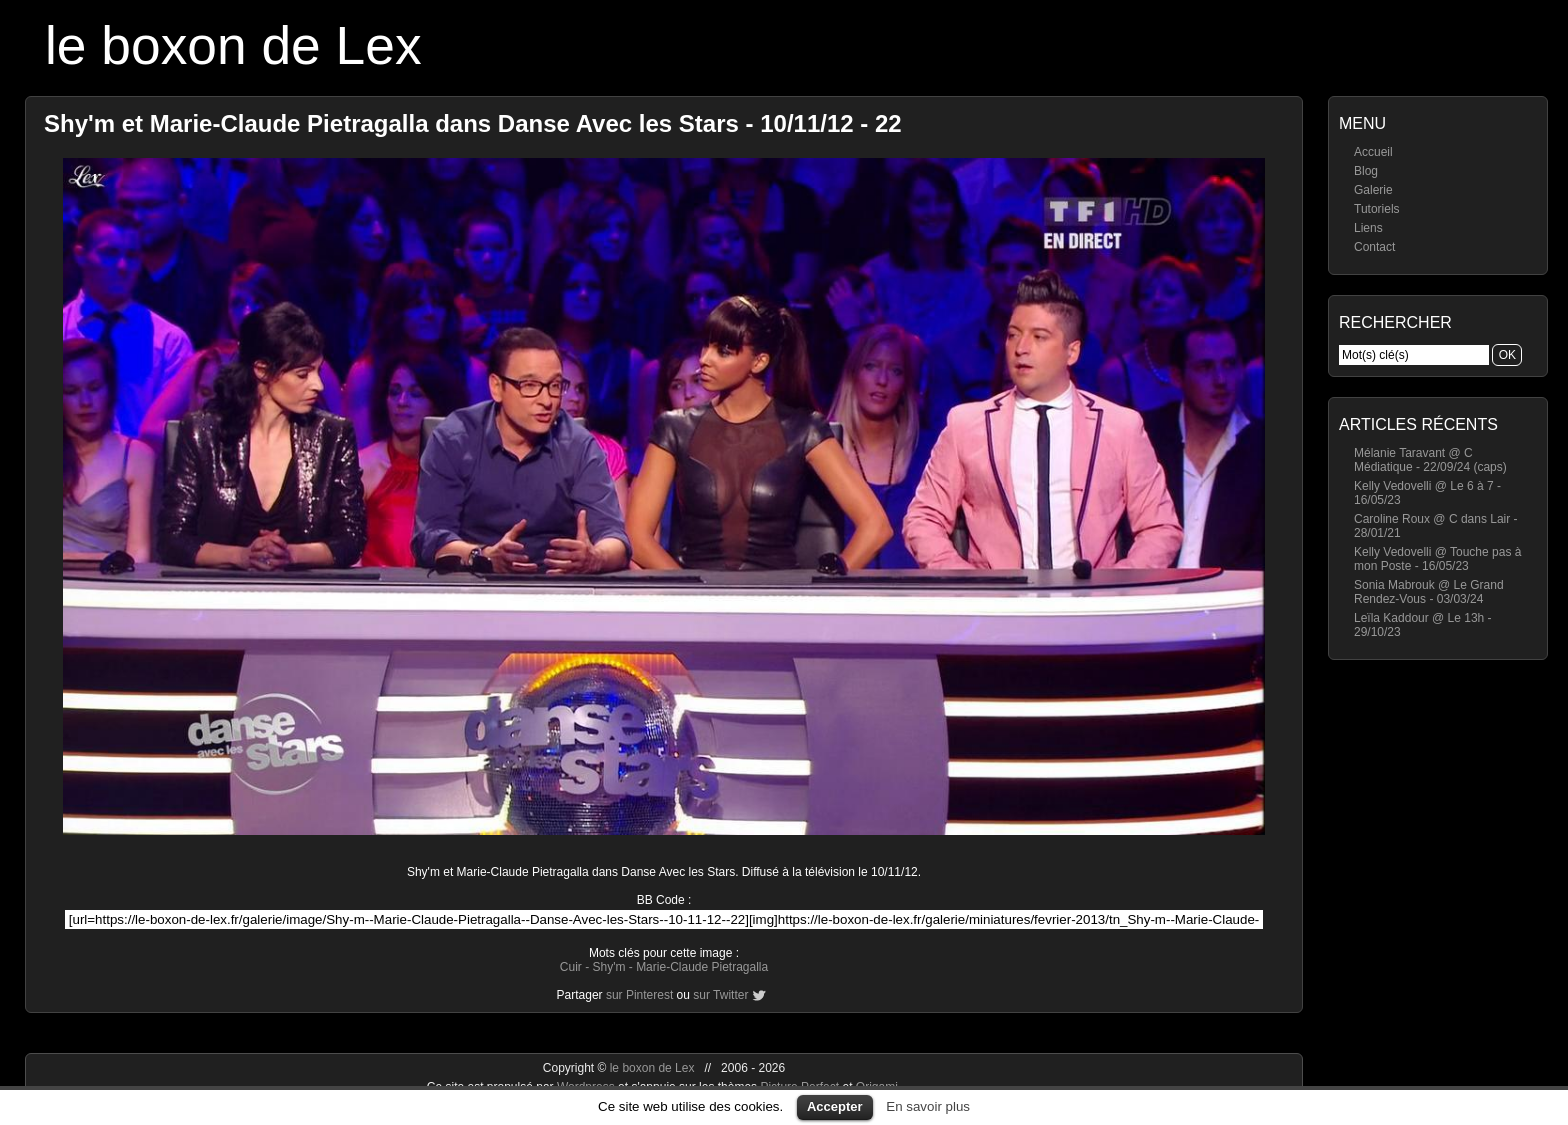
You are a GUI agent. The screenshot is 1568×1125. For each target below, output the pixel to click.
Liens (1368, 228)
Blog (1366, 171)
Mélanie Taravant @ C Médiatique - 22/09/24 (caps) (1430, 460)
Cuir (571, 967)
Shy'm (608, 967)
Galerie (1373, 190)
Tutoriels (1377, 209)
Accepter (835, 1106)
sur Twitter (720, 995)
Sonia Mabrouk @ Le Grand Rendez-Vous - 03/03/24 (1429, 592)
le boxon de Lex (233, 45)
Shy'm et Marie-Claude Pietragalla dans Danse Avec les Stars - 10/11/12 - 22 (473, 123)
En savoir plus (928, 1106)
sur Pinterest (639, 995)
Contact (1374, 247)
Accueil (1373, 152)
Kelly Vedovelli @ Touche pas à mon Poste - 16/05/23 (1437, 559)
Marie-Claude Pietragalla (702, 967)
